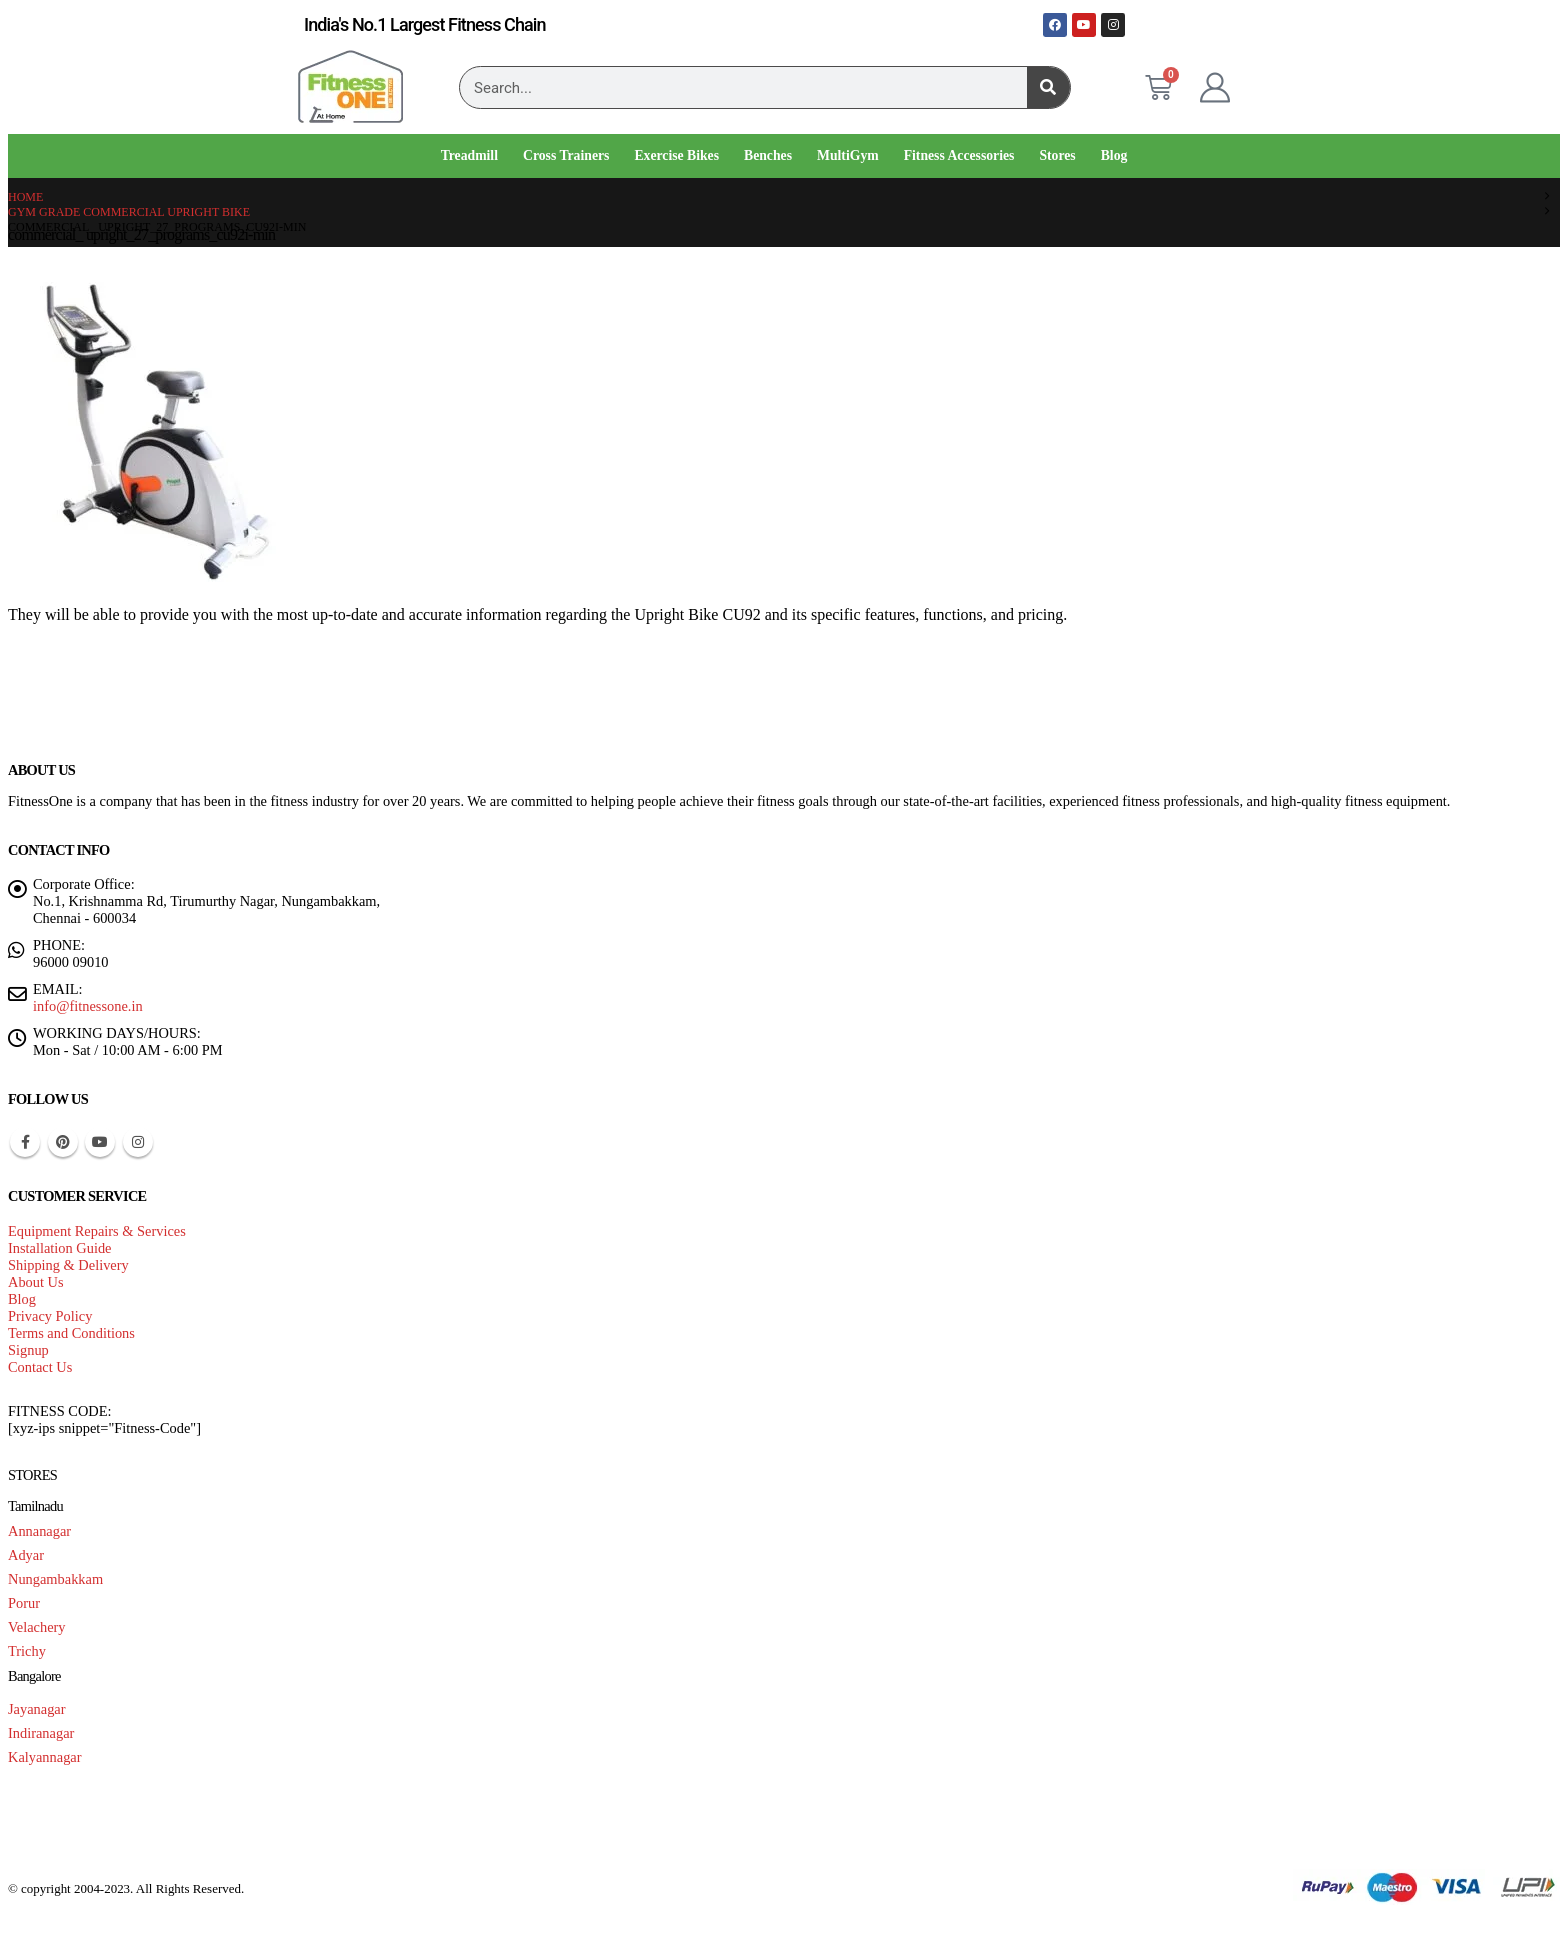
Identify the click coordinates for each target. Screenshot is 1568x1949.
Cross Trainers (566, 155)
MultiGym (848, 155)
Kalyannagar (45, 1757)
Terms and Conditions (71, 1333)
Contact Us (40, 1367)
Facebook (25, 1142)
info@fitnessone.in (88, 1006)
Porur (24, 1603)
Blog (1114, 155)
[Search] (1048, 87)
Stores (1057, 155)
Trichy (27, 1651)
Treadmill (469, 155)
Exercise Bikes (676, 155)
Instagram (138, 1142)
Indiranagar (41, 1733)
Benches (768, 155)
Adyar (26, 1555)
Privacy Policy (50, 1316)
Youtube (100, 1142)
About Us (36, 1282)
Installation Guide (60, 1248)
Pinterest (63, 1142)
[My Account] (1215, 88)
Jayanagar (37, 1709)
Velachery (37, 1627)
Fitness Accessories (959, 155)
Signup (28, 1350)
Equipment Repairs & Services (97, 1231)
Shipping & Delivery (68, 1265)
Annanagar (39, 1531)
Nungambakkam (55, 1579)
